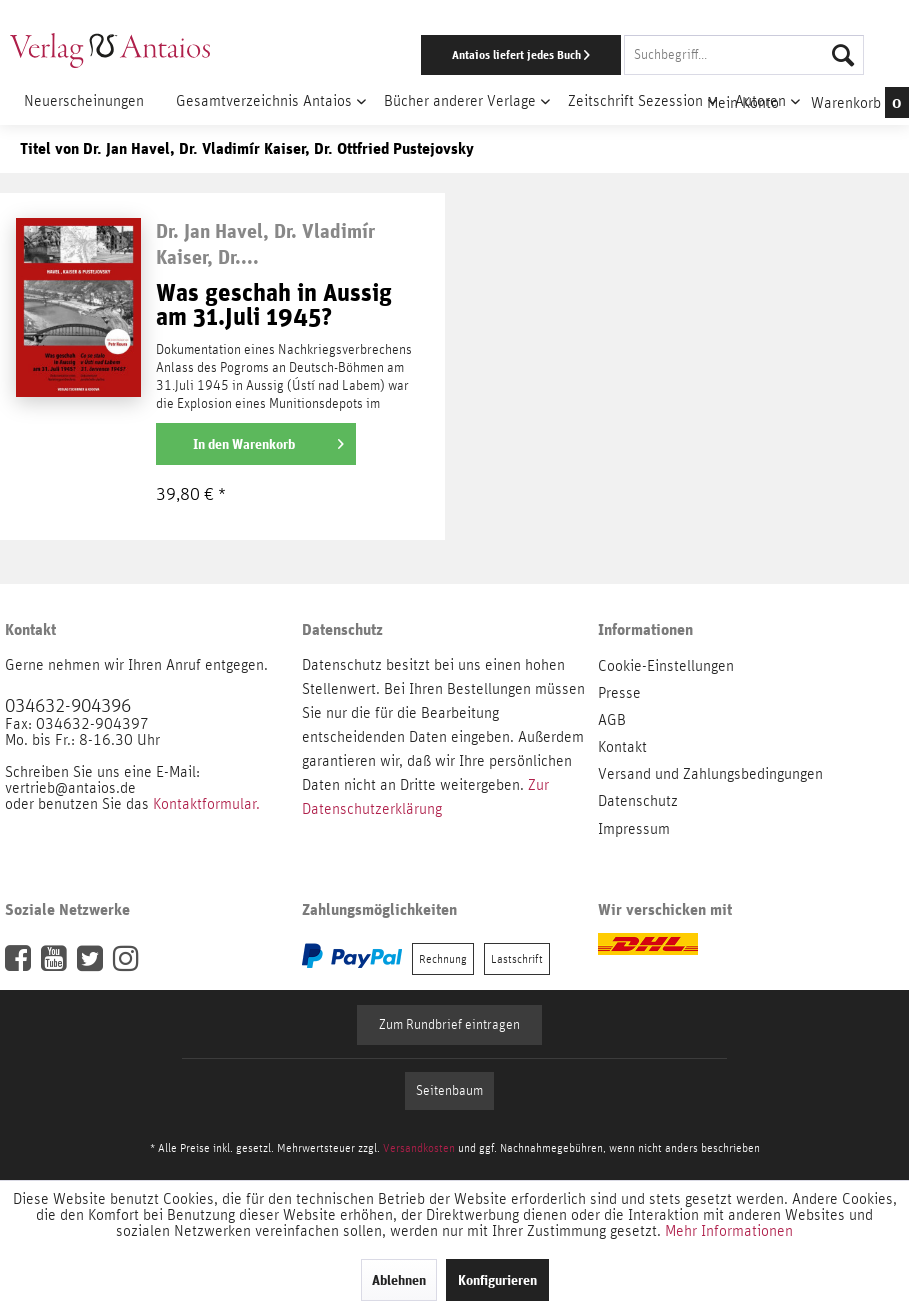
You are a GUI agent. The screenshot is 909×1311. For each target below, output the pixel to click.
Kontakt (622, 747)
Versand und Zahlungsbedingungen (710, 774)
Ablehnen (399, 1280)
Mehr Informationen (729, 1231)
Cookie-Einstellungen (666, 666)
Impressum (634, 829)
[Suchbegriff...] (744, 55)
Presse (619, 693)
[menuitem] (590, 55)
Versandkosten (419, 1148)
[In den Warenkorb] (256, 444)
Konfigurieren (497, 1280)
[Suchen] (843, 55)
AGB (612, 720)
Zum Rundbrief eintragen (449, 1025)
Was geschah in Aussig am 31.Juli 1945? (274, 305)
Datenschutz (638, 801)
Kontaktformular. (206, 804)
